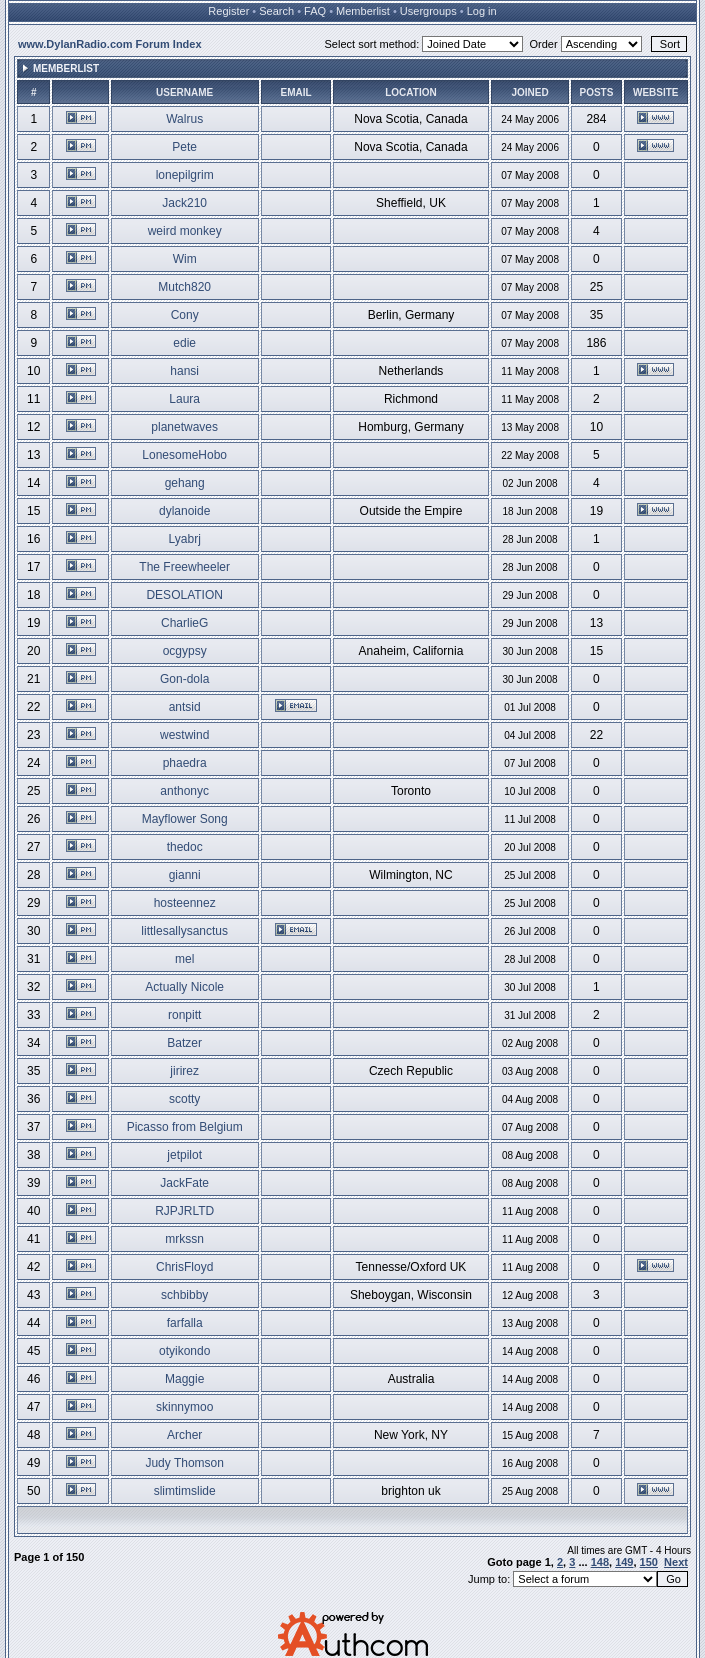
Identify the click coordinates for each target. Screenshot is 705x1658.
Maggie (184, 1379)
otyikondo (184, 1351)
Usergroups (428, 11)
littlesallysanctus (184, 931)
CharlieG (184, 623)
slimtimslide (185, 1491)
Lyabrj (185, 539)
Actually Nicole (184, 987)
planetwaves (184, 427)
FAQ (315, 11)
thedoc (185, 847)
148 (600, 1562)
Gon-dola (184, 679)
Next (676, 1562)
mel (184, 959)
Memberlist (363, 11)
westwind (184, 735)
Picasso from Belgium (185, 1127)
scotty (184, 1099)
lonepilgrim (185, 175)
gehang (185, 483)
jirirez (184, 1071)
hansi (184, 371)
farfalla (185, 1323)
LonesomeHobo (184, 455)
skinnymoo (184, 1407)
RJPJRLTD (184, 1211)
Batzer (184, 1043)
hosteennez (185, 903)
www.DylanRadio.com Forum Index (110, 44)
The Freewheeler (184, 567)
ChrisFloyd (184, 1267)
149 (624, 1562)
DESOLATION (184, 595)
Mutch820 (184, 287)
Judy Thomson (184, 1463)
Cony (185, 315)
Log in (482, 11)
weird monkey (185, 231)
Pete (184, 147)
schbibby (184, 1295)
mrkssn (184, 1239)
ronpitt (184, 1015)
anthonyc (184, 791)
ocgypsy (185, 651)
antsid (185, 707)
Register (228, 11)
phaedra (185, 763)
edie (184, 343)
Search (276, 11)
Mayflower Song (185, 819)
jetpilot (184, 1155)
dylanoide (184, 511)
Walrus (184, 119)
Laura (184, 399)
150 (649, 1562)
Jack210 (184, 203)
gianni (185, 875)
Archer (184, 1435)
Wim (185, 259)
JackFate (184, 1183)
